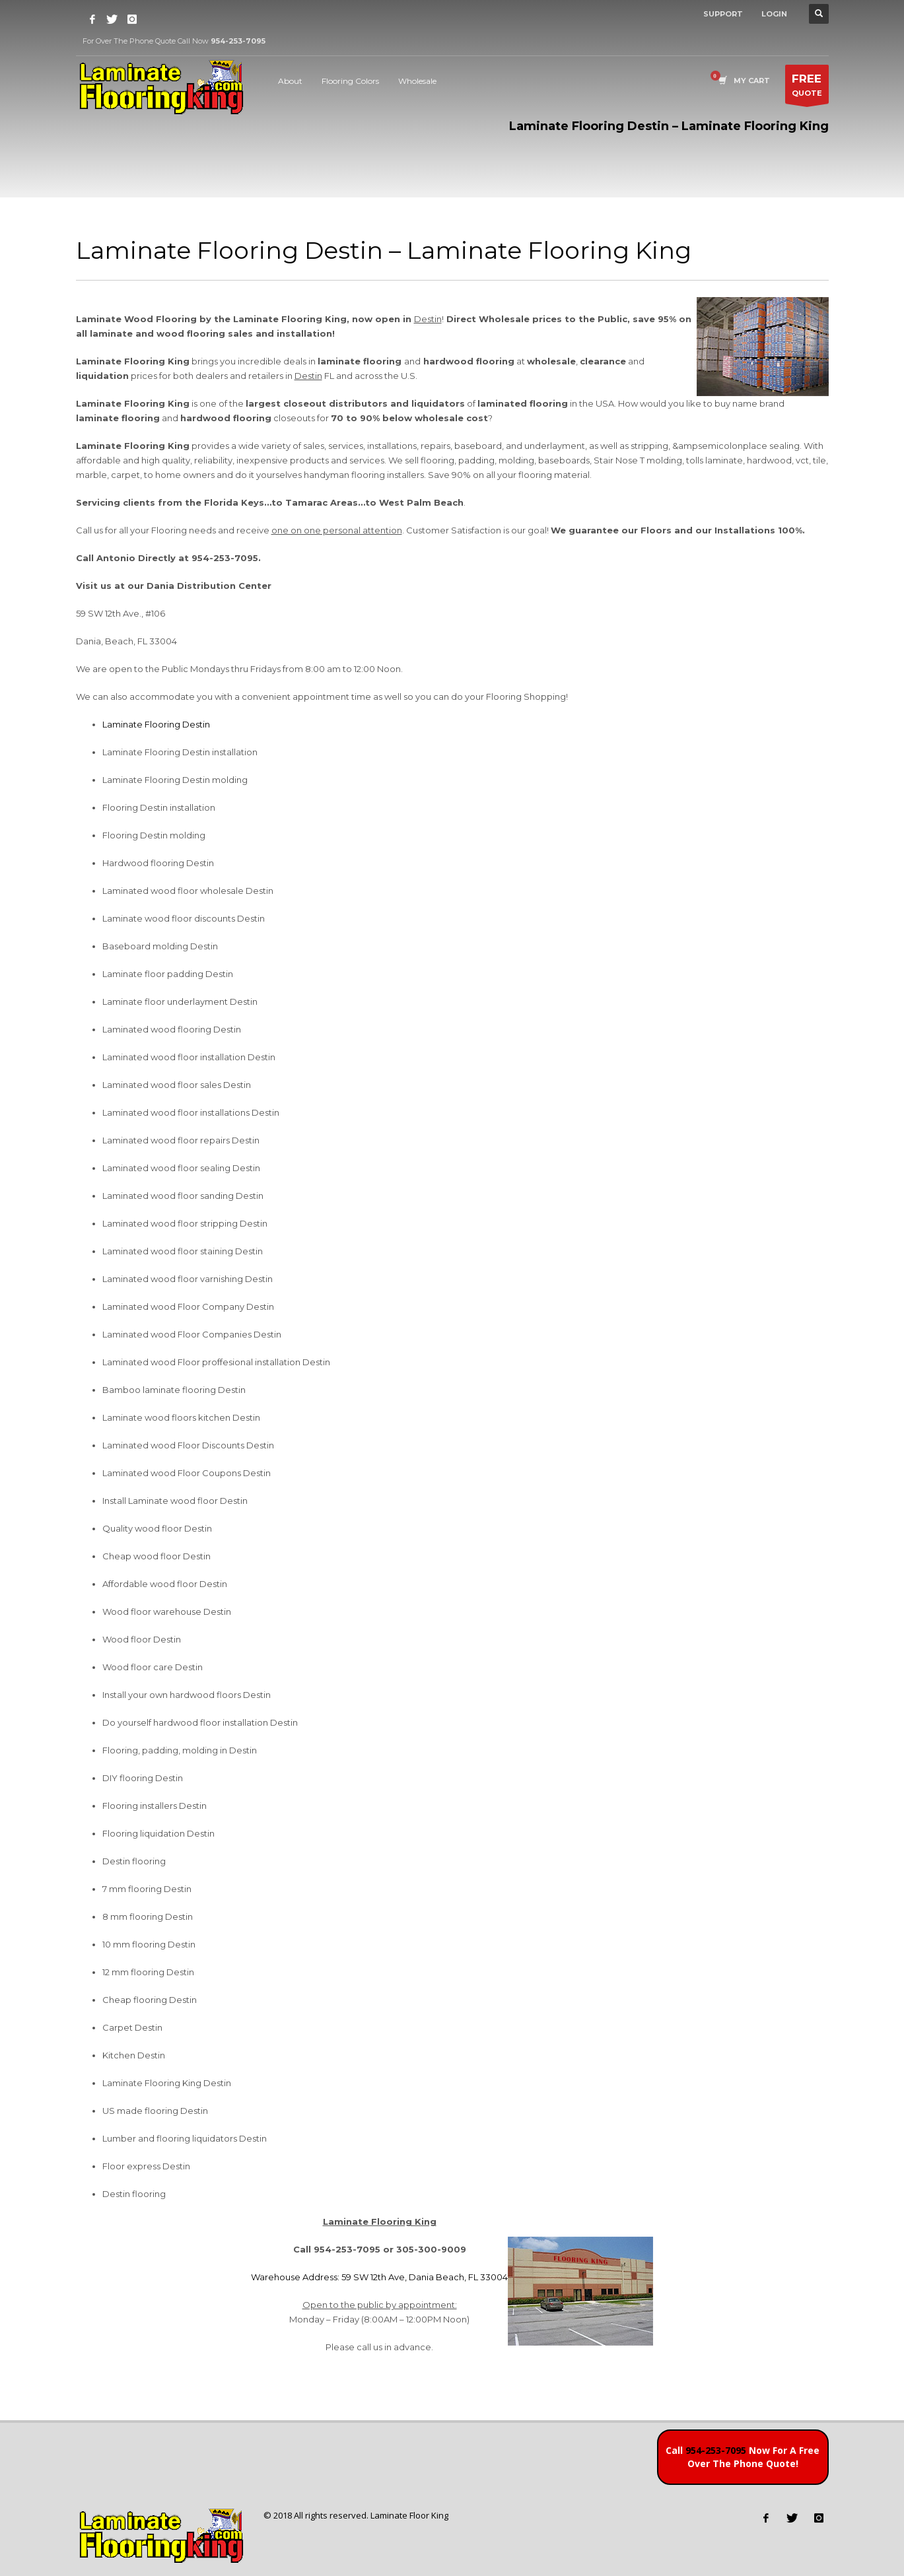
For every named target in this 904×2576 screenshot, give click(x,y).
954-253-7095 (715, 2450)
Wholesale (417, 81)
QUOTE (807, 87)
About (290, 81)
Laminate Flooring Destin (156, 724)
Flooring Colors (350, 81)
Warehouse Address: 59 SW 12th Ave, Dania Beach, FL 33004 (379, 2277)
